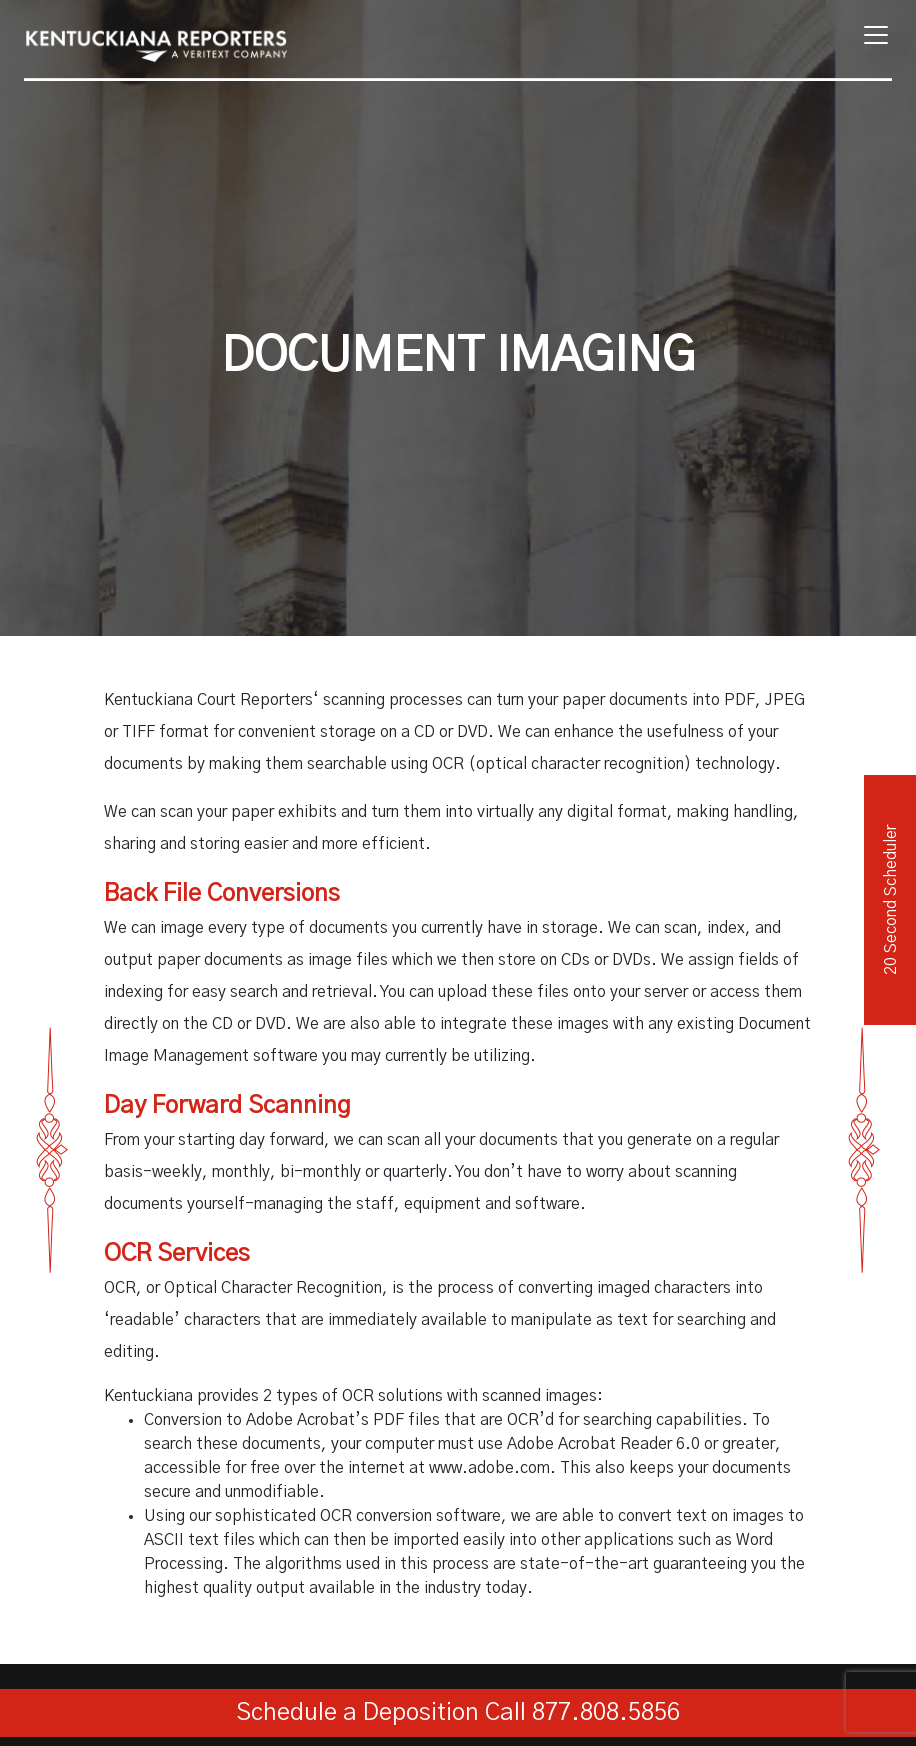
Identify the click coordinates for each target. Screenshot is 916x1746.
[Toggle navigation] (870, 35)
